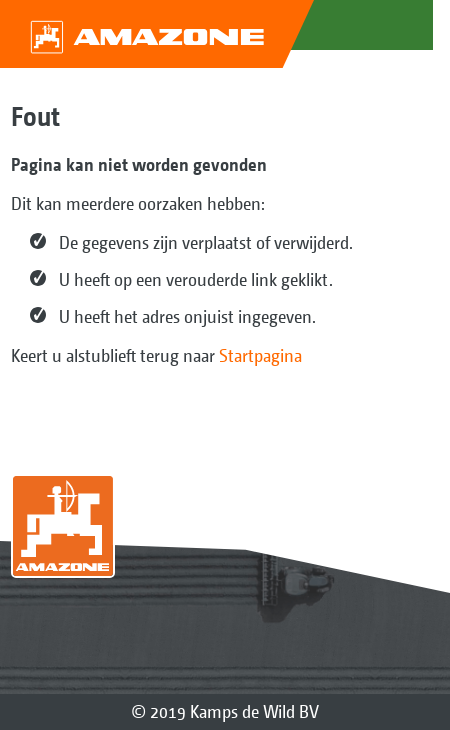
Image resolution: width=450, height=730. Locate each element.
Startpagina (260, 355)
